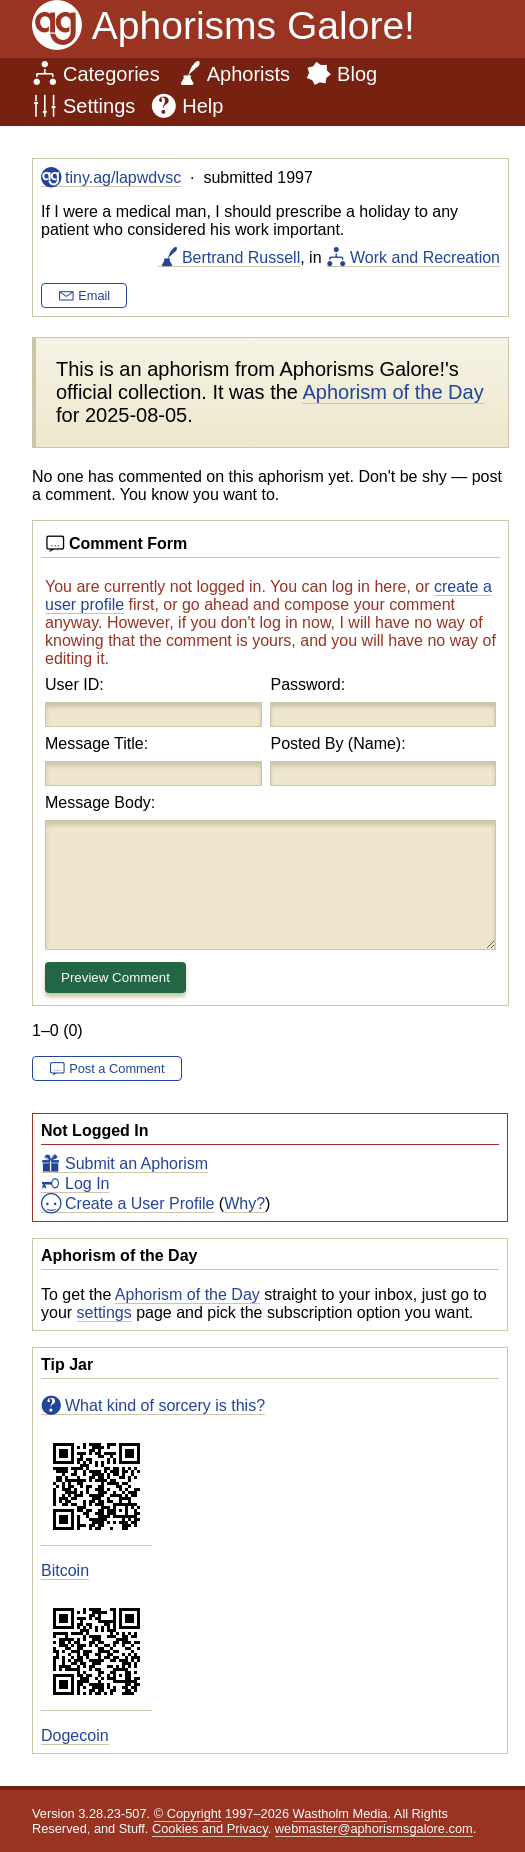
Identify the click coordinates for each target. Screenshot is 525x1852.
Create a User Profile (139, 1203)
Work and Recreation (425, 257)
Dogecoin (75, 1735)
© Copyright (188, 1813)
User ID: (74, 684)
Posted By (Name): (337, 743)
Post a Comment (116, 1068)
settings (104, 1312)
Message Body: (100, 802)
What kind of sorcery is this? (165, 1405)
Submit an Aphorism (136, 1163)
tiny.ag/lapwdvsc (123, 177)
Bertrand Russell (241, 257)
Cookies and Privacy (210, 1828)
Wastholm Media (340, 1813)
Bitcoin (65, 1570)
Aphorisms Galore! (253, 25)
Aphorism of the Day (187, 1294)
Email (94, 295)
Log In (87, 1183)
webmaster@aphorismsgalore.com (374, 1828)
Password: (307, 684)
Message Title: (96, 743)
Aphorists (248, 74)
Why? (244, 1203)
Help (202, 106)
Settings (99, 106)
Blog (357, 74)
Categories (111, 74)
